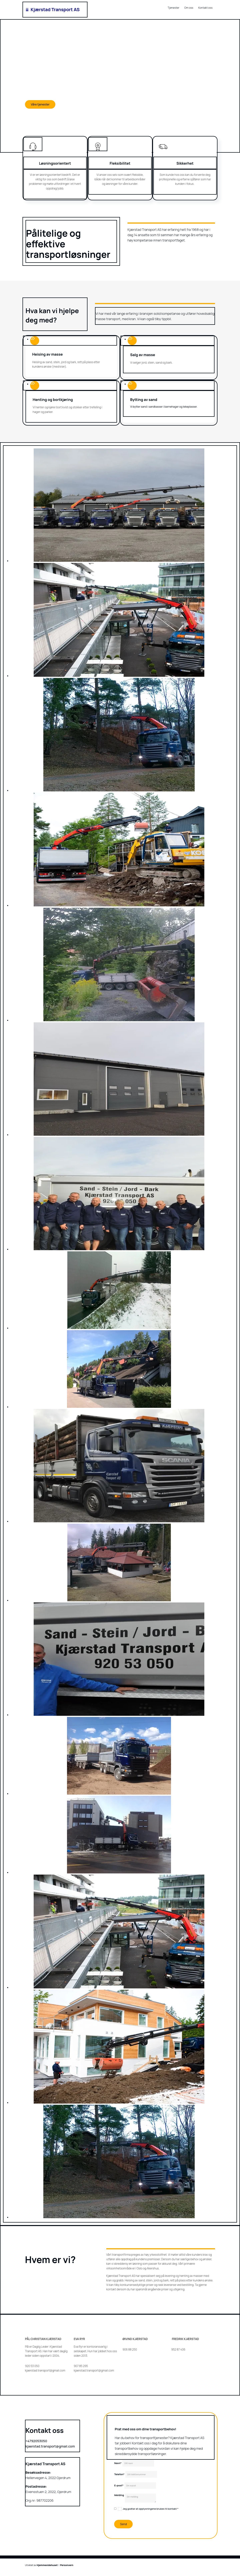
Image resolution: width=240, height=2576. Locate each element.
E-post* (118, 2485)
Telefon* (119, 2474)
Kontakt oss (205, 7)
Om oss (188, 7)
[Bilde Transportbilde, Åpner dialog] (123, 561)
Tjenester (173, 7)
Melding (119, 2495)
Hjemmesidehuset (47, 2565)
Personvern (66, 2565)
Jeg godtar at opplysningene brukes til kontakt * (150, 2509)
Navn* (118, 2463)
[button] (40, 104)
